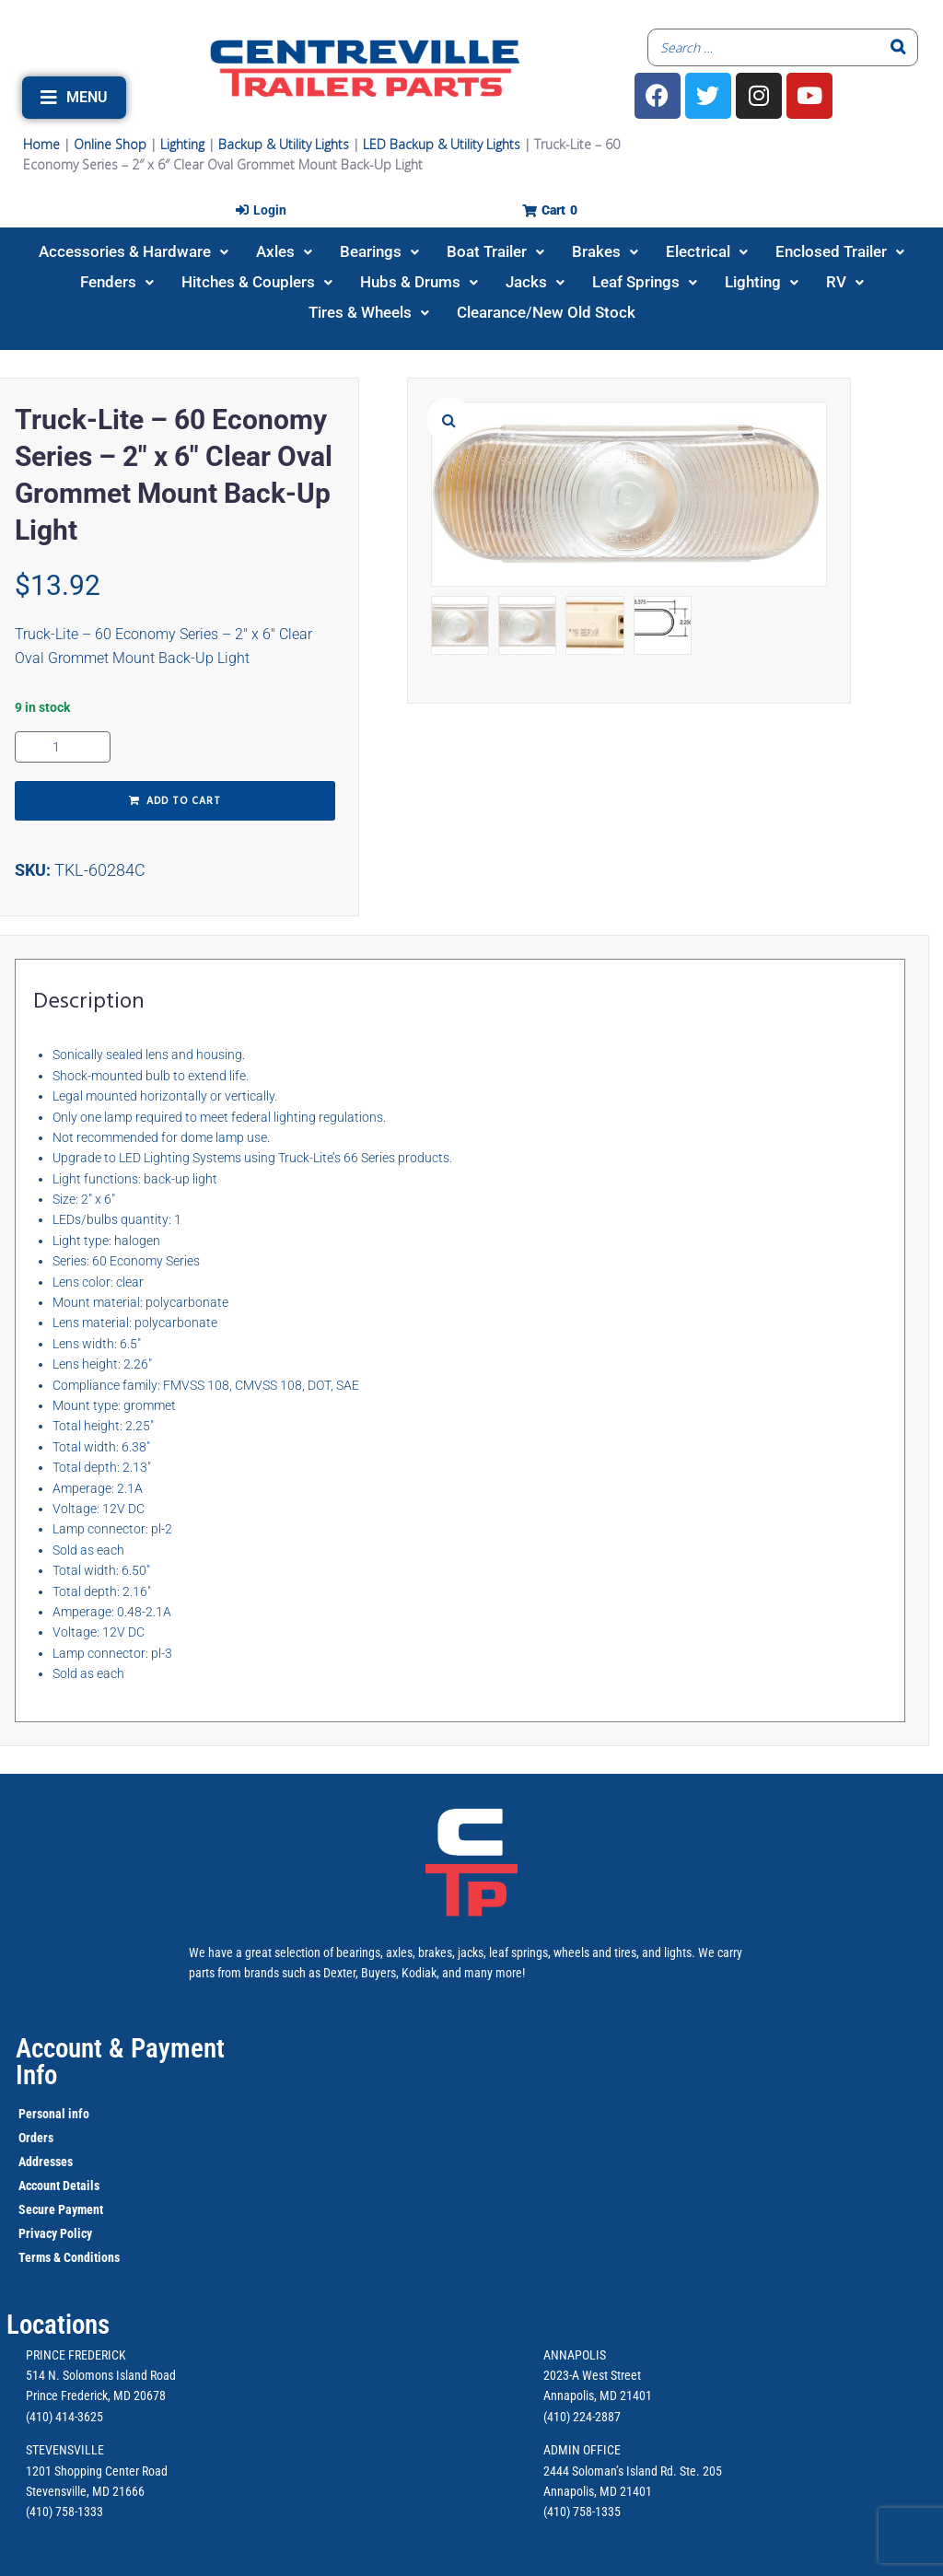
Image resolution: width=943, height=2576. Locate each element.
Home (41, 144)
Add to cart (183, 801)
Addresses (45, 2161)
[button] (74, 97)
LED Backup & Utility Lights (441, 144)
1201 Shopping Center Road (97, 2471)
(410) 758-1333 (64, 2511)
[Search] (898, 47)
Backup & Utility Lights (283, 144)
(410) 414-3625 (64, 2416)
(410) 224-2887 (582, 2416)
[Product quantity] (63, 747)
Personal (41, 2113)
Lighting (182, 144)
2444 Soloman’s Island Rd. (610, 2471)
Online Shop (110, 144)
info (77, 2113)
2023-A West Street (592, 2375)
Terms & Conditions (69, 2257)
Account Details (58, 2185)
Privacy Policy (55, 2233)
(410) (556, 2511)
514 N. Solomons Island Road (101, 2375)
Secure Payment (60, 2209)
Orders (35, 2137)
